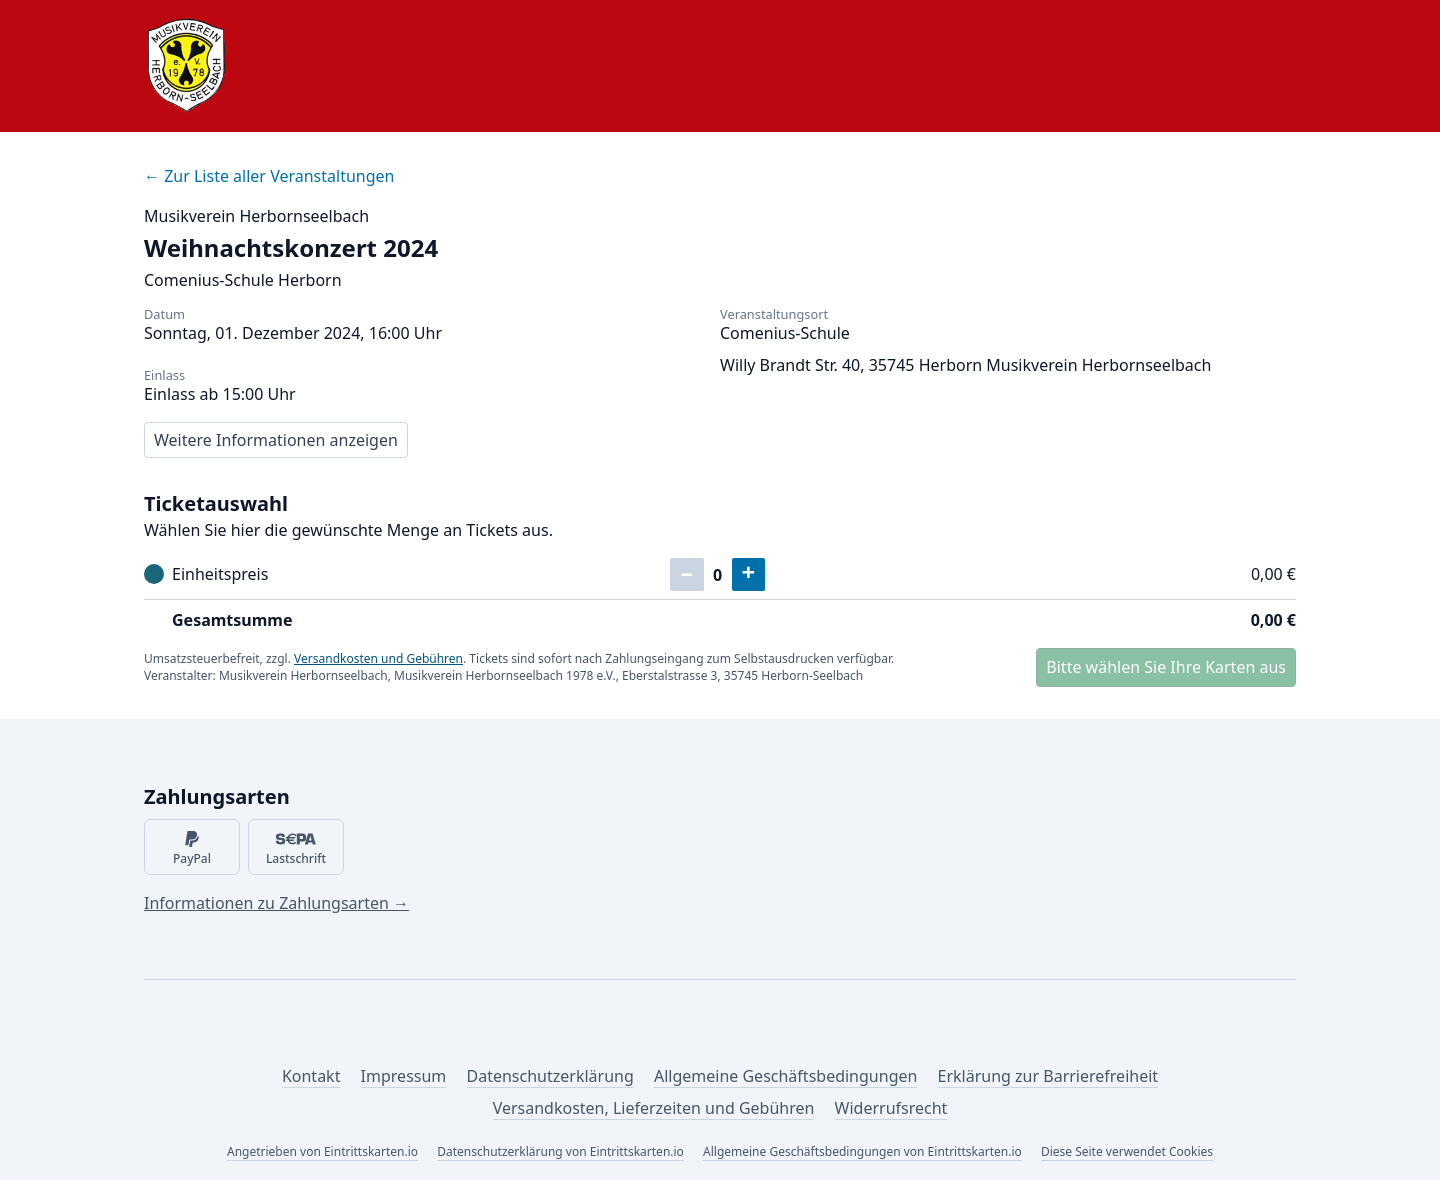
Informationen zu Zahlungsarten (276, 903)
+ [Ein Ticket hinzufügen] (749, 573)
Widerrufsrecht (891, 1108)
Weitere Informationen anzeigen (276, 440)
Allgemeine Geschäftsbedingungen (785, 1076)
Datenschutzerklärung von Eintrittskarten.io (560, 1151)
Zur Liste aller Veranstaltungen (269, 176)
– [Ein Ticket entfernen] (687, 573)
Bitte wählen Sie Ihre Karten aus (1166, 667)
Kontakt (311, 1076)
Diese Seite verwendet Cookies (1127, 1151)
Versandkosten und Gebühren (378, 658)
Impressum (404, 1076)
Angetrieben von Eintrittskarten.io (322, 1151)
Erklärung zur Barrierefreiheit (1048, 1076)
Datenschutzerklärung (550, 1076)
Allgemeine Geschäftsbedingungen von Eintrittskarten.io (862, 1151)
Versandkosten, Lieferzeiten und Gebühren (654, 1108)
